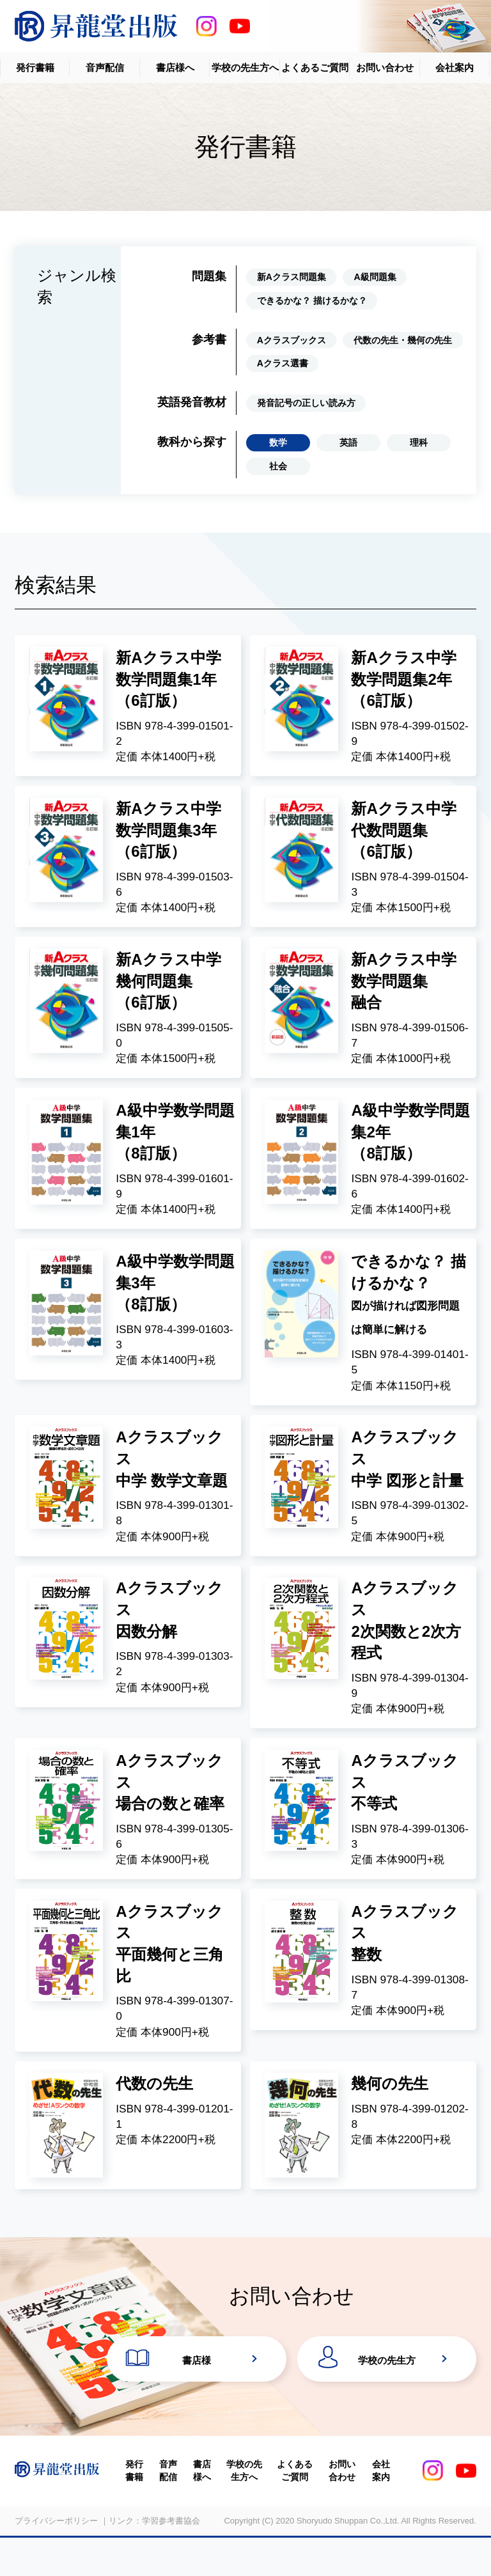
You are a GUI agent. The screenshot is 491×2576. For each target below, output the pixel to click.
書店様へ (175, 67)
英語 (348, 442)
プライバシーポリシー (56, 2559)
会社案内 (454, 67)
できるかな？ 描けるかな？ (312, 300)
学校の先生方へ (245, 67)
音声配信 (105, 67)
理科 (419, 442)
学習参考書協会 (171, 2559)
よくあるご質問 (314, 67)
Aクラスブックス (291, 340)
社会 (278, 466)
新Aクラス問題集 (291, 277)
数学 (278, 442)
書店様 (196, 2394)
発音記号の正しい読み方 (306, 403)
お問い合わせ (385, 67)
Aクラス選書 (282, 363)
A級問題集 (375, 277)
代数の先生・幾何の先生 (403, 340)
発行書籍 (35, 67)
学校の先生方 (387, 2394)
